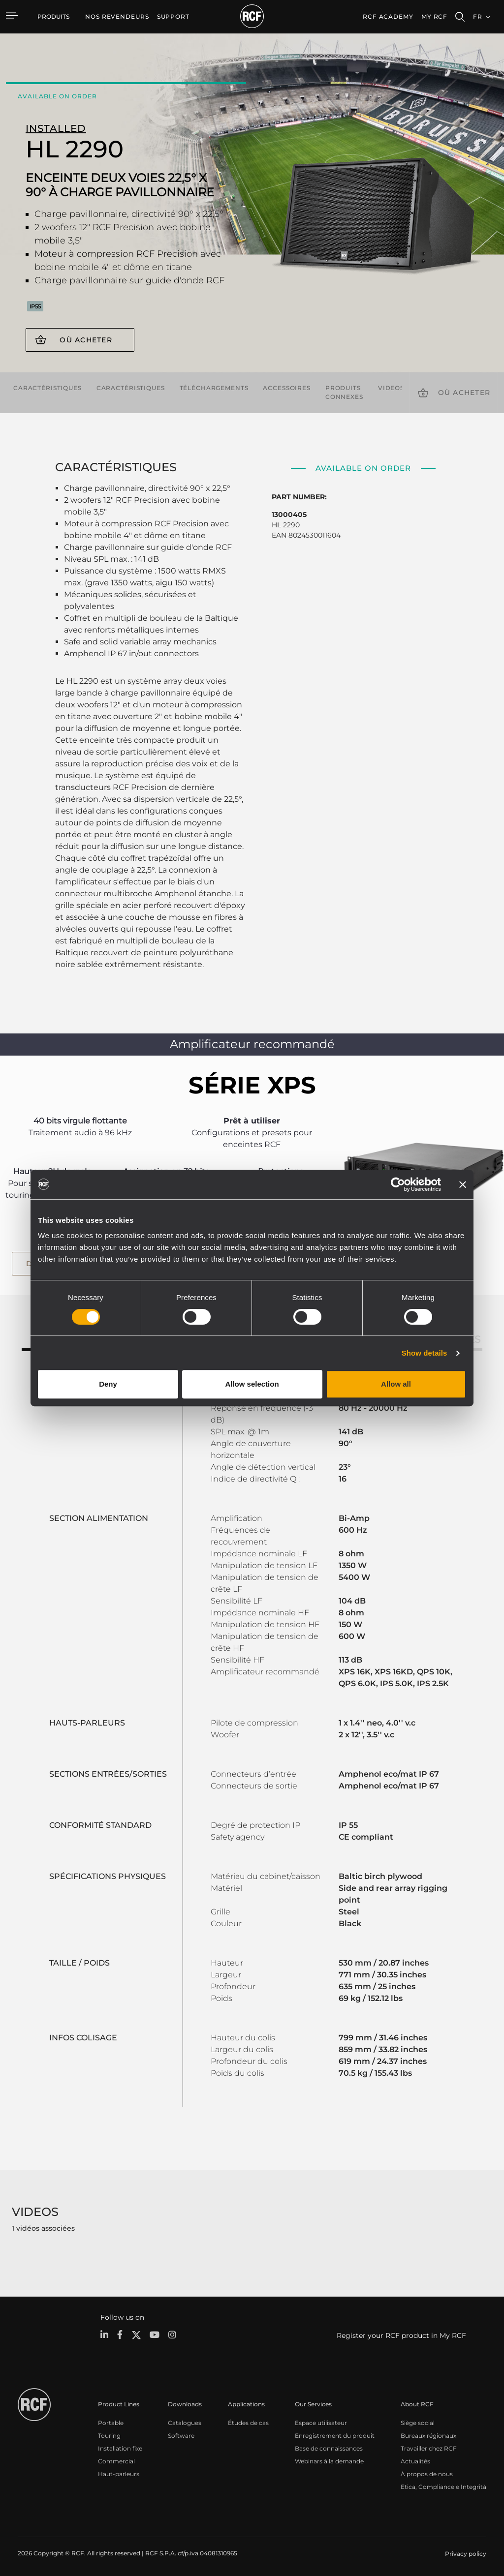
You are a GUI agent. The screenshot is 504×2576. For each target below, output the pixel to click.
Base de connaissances (329, 2446)
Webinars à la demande (329, 2458)
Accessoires (286, 387)
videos (391, 387)
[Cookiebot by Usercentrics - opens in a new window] (398, 1184)
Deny (108, 1384)
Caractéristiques (47, 387)
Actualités (415, 2458)
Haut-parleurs (118, 2471)
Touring (109, 2433)
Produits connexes (344, 391)
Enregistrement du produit (335, 2433)
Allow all (396, 1384)
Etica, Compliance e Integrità (443, 2484)
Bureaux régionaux (428, 2433)
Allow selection (252, 1384)
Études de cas (248, 2420)
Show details (424, 1353)
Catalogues (184, 2420)
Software (181, 2433)
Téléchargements (214, 387)
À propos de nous (427, 2471)
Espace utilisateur (321, 2420)
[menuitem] (117, 16)
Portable (111, 2420)
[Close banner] (462, 1184)
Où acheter (86, 339)
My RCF (434, 16)
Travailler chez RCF (429, 2446)
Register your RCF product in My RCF (401, 2333)
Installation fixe (120, 2446)
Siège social (418, 2420)
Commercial (116, 2458)
